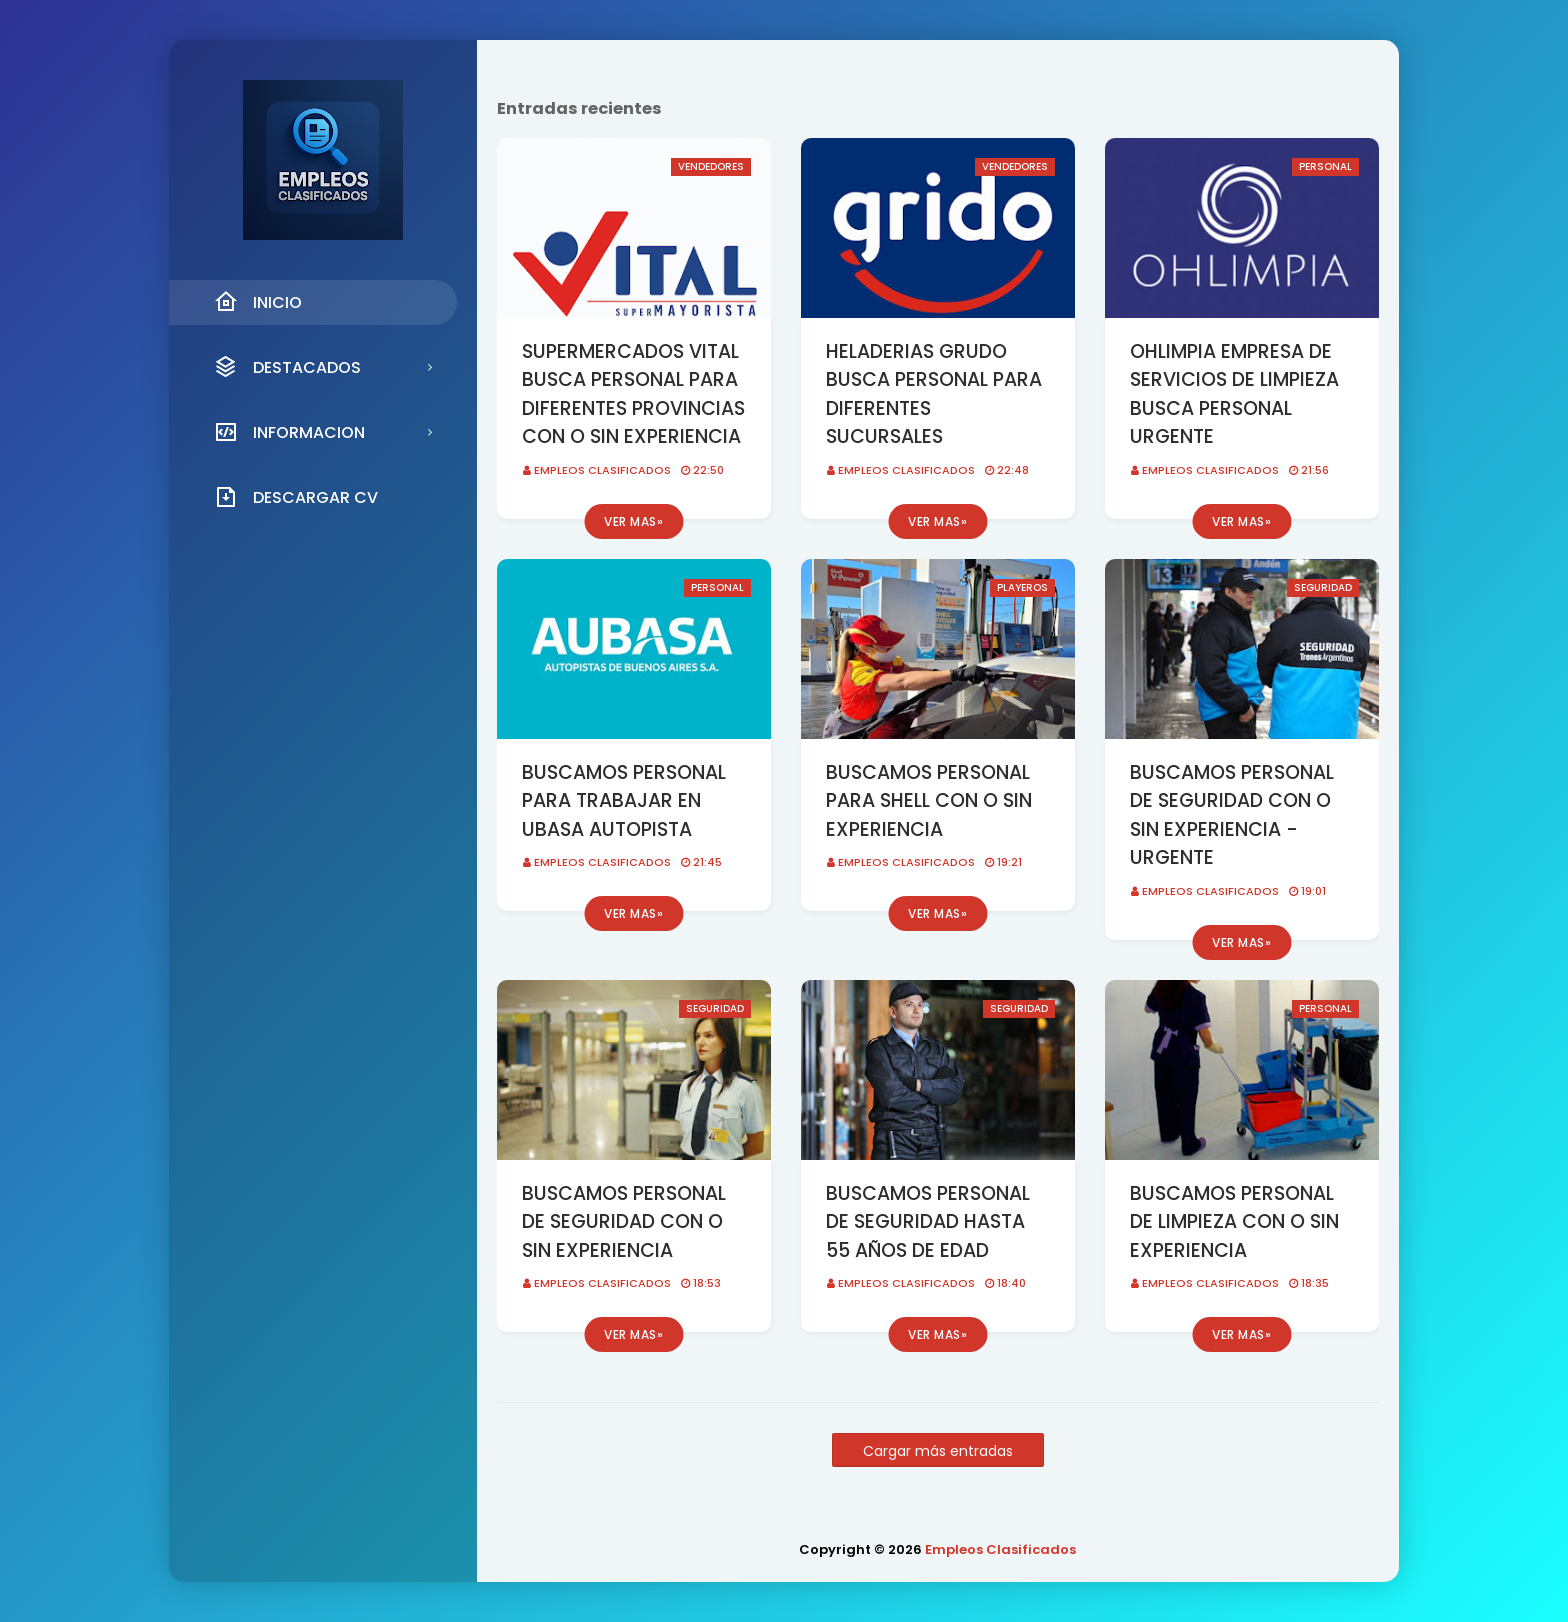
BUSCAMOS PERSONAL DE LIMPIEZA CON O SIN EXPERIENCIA (1234, 1222)
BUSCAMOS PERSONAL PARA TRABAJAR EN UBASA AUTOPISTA (624, 801)
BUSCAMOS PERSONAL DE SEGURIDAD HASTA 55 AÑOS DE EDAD (928, 1222)
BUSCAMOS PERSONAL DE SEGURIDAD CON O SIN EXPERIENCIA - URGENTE (1232, 815)
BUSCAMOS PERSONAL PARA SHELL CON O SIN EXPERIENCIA (929, 801)
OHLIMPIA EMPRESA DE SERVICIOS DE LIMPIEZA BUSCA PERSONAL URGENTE (1234, 394)
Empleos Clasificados (602, 470)
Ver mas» (633, 521)
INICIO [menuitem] (258, 302)
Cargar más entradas (938, 1451)
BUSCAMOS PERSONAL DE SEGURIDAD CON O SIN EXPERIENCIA (624, 1222)
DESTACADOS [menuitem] (287, 367)
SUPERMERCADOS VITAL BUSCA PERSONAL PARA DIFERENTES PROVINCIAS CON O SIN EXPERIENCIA (633, 394)
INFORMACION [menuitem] (289, 432)
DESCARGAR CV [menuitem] (296, 497)
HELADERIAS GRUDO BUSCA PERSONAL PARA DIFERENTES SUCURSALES (934, 394)
